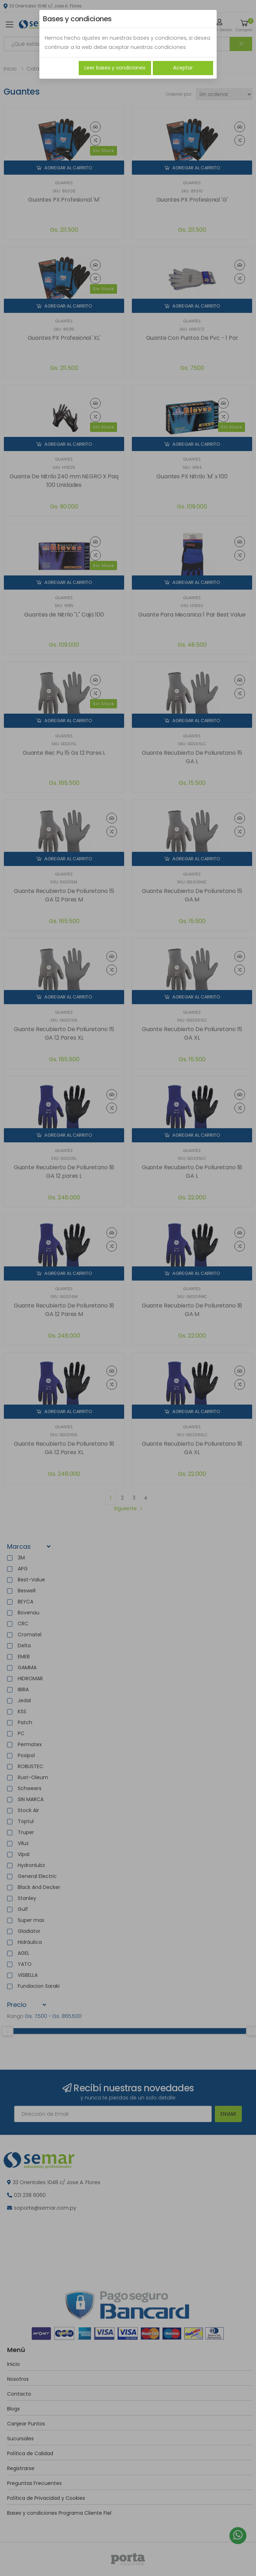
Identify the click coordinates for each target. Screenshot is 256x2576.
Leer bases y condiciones (114, 67)
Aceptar (183, 67)
